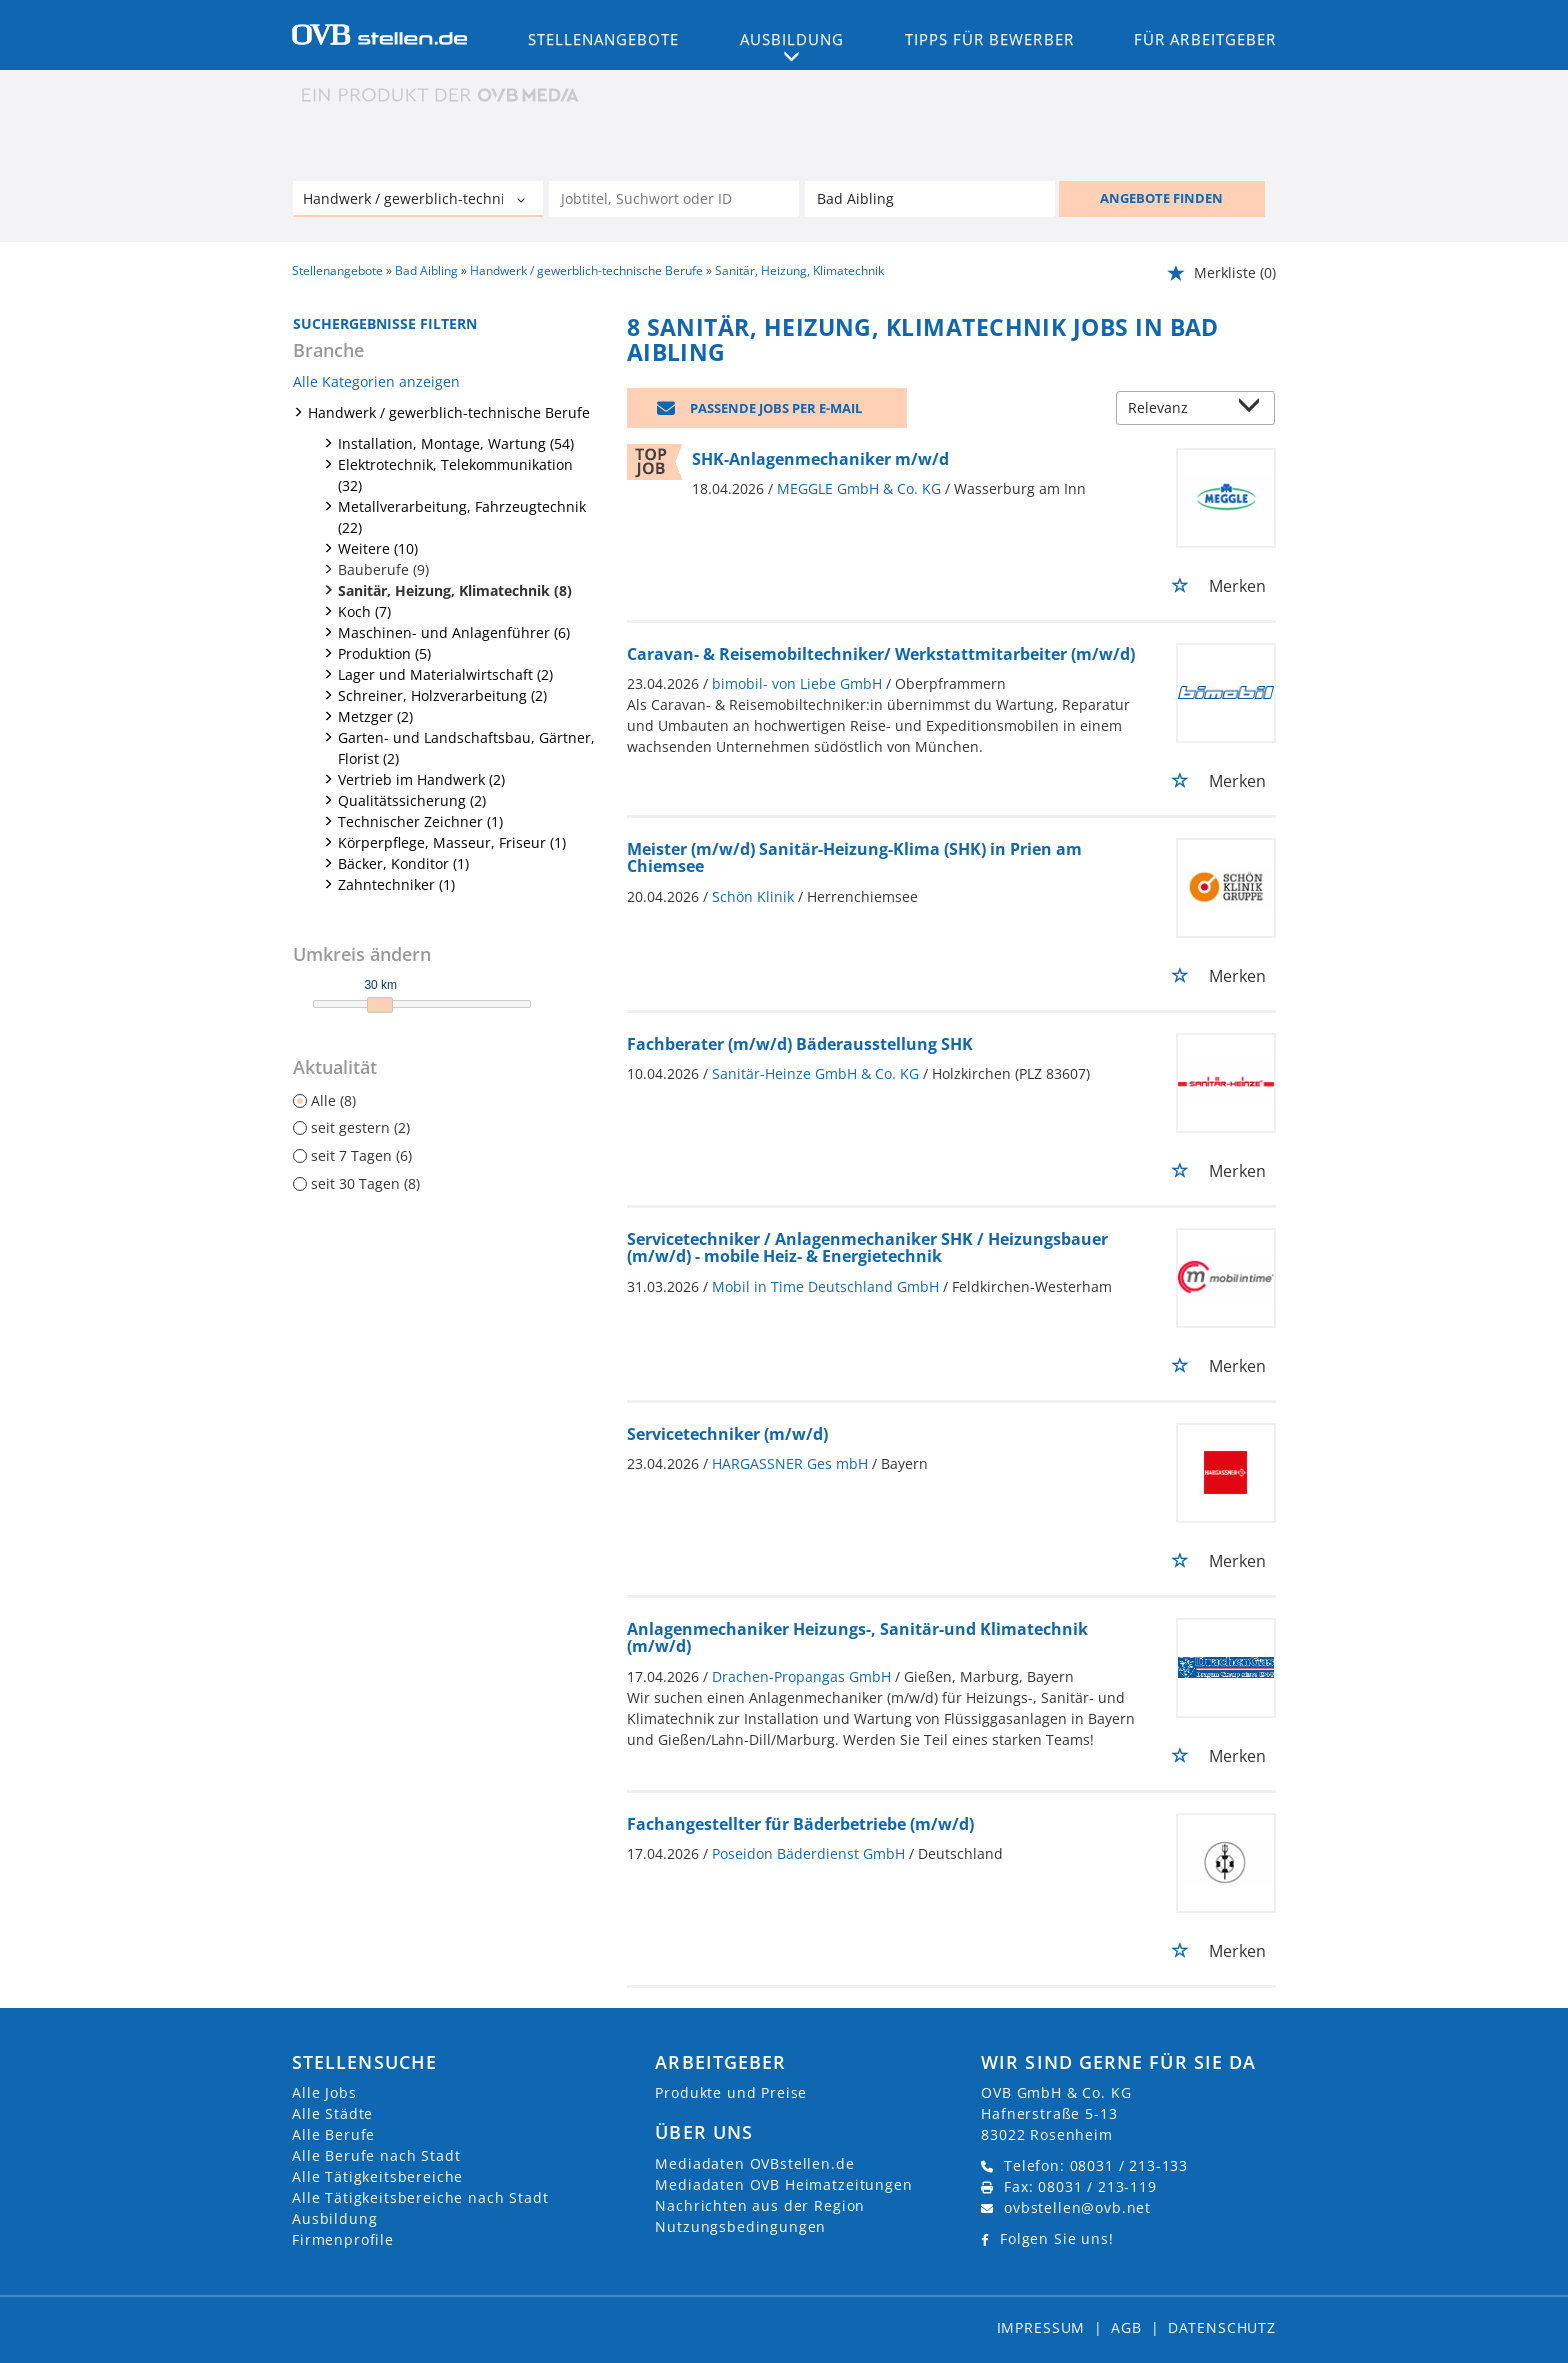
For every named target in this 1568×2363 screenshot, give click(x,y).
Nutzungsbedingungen (740, 2226)
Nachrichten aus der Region (760, 2205)
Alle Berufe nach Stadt (376, 2155)
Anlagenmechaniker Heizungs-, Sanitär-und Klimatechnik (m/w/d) (857, 1638)
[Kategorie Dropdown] (523, 201)
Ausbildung (334, 2218)
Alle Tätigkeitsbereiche (377, 2176)
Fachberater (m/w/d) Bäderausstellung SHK (800, 1044)
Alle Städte (332, 2113)
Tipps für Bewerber (989, 39)
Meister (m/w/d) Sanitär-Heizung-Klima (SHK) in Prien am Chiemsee (854, 858)
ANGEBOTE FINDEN (1161, 198)
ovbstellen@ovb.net (1077, 2207)
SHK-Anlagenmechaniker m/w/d (820, 459)
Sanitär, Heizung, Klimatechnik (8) (455, 590)
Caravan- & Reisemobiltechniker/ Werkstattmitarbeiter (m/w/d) (881, 654)
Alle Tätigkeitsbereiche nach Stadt (420, 2197)
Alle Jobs (324, 2092)
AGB (1126, 2327)
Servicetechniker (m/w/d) (727, 1434)
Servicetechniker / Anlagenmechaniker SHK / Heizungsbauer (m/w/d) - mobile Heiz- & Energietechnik (867, 1248)
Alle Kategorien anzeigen (376, 381)
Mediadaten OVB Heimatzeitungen (783, 2184)
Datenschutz (1222, 2327)
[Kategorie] (398, 201)
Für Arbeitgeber (1205, 39)
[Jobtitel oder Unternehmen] (674, 199)
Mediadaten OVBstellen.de (754, 2163)
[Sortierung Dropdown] (1254, 409)
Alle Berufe (333, 2134)
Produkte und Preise (731, 2092)
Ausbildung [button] (792, 39)
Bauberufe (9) (383, 569)
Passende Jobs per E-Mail (776, 408)
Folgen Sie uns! (1057, 2238)
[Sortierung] (1176, 409)
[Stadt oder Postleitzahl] (930, 199)
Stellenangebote (604, 39)
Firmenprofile (343, 2239)
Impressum (1041, 2327)
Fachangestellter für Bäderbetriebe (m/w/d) (800, 1824)
